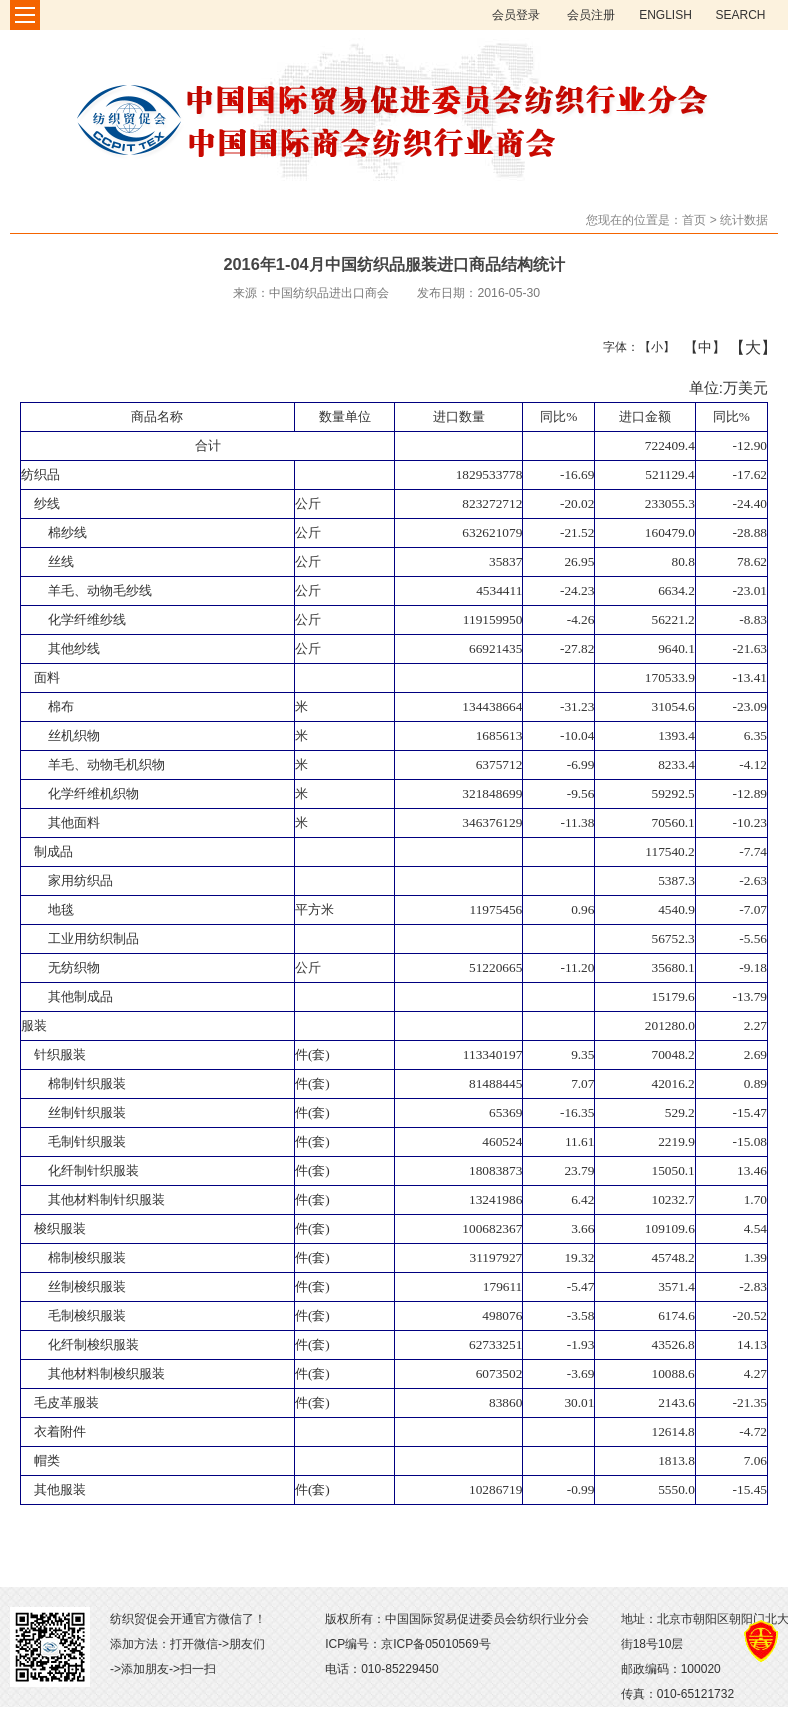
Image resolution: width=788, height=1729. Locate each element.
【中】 (697, 347)
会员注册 (591, 15)
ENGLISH (665, 15)
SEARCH (740, 15)
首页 (694, 220)
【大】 (742, 347)
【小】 (652, 347)
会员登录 (516, 15)
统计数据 (744, 220)
